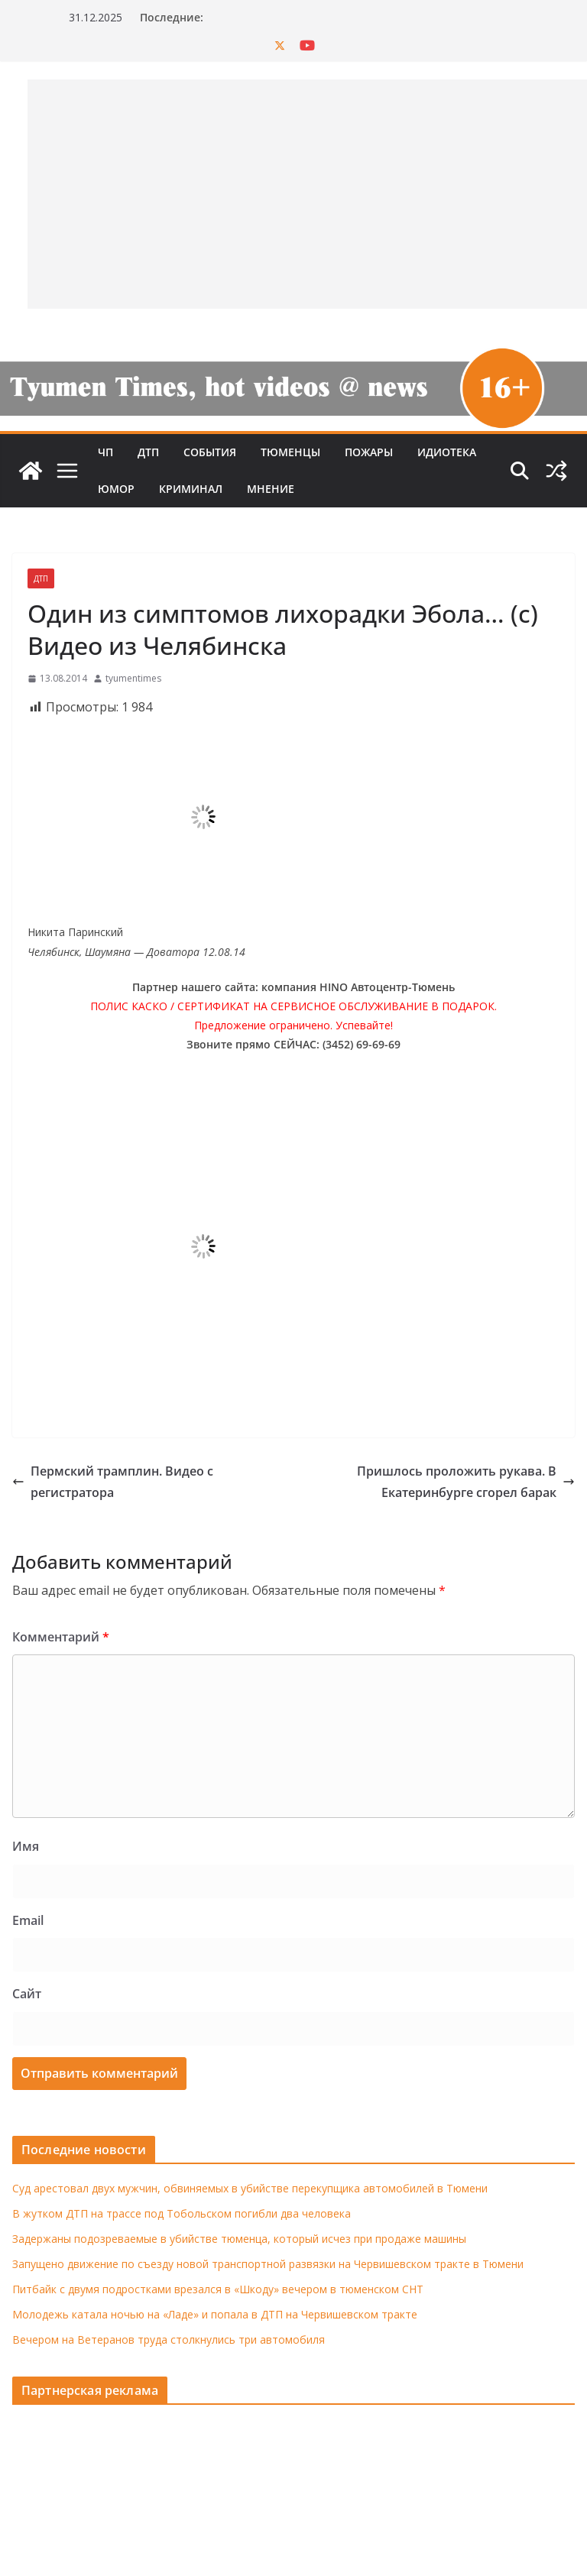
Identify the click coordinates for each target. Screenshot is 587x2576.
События (209, 452)
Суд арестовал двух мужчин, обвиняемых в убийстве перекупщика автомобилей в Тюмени (250, 2188)
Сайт (26, 1993)
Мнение (270, 488)
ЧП (105, 452)
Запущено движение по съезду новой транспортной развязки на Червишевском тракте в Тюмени (268, 2264)
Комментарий (60, 1636)
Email (28, 1920)
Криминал (190, 488)
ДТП (148, 452)
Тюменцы (290, 452)
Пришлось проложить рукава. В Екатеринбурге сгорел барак (466, 1482)
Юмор (116, 488)
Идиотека (446, 452)
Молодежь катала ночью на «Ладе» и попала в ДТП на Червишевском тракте (214, 2314)
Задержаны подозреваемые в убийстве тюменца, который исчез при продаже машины (239, 2238)
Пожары (369, 452)
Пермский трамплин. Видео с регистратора (112, 1482)
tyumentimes (133, 678)
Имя (25, 1846)
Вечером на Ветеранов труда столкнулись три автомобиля (168, 2339)
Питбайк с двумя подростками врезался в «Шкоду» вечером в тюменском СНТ (217, 2289)
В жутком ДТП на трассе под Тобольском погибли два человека (181, 2213)
